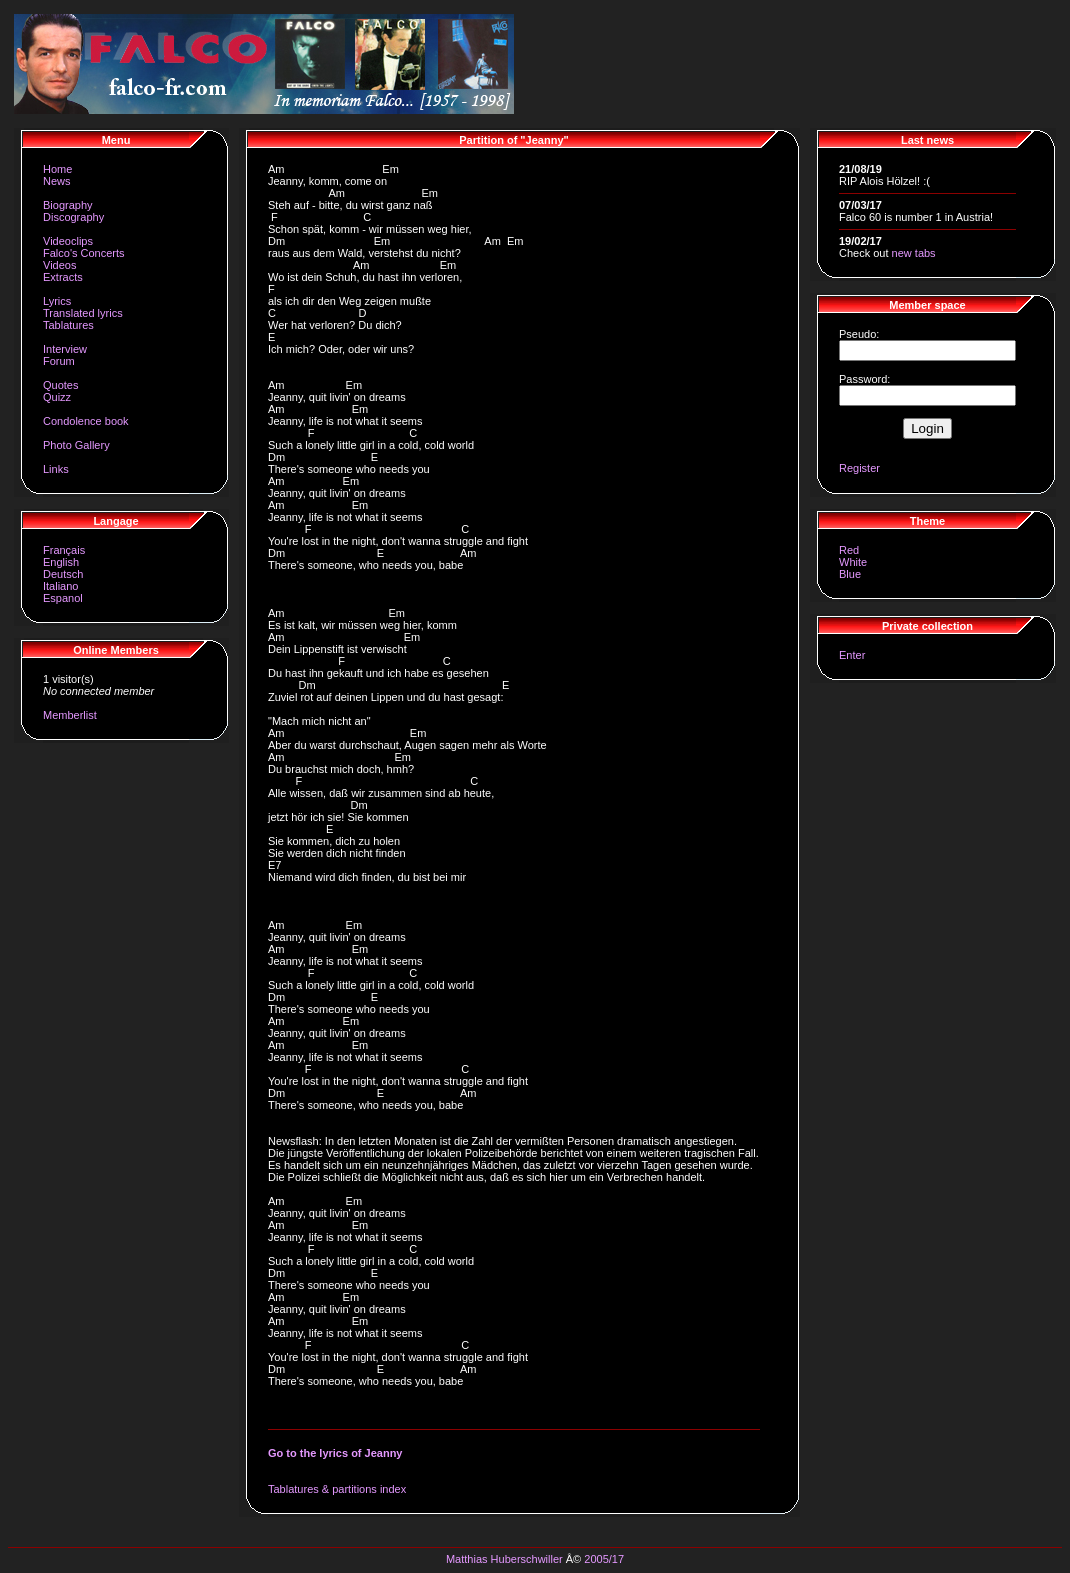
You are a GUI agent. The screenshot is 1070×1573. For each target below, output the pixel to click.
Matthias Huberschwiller (504, 1559)
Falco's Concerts (84, 253)
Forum (59, 361)
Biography (68, 205)
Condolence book (86, 421)
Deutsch (63, 574)
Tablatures (68, 325)
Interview (65, 349)
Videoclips (68, 241)
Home (57, 169)
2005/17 (604, 1559)
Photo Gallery (76, 445)
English (61, 562)
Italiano (60, 586)
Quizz (57, 397)
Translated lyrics (83, 313)
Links (56, 469)
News (57, 181)
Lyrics (57, 301)
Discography (73, 217)
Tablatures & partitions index (337, 1489)
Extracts (63, 277)
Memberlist (70, 715)
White (853, 562)
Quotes (60, 385)
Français (64, 550)
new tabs (914, 253)
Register (859, 468)
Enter (852, 655)
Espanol (63, 598)
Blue (850, 574)
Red (849, 550)
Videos (59, 265)
